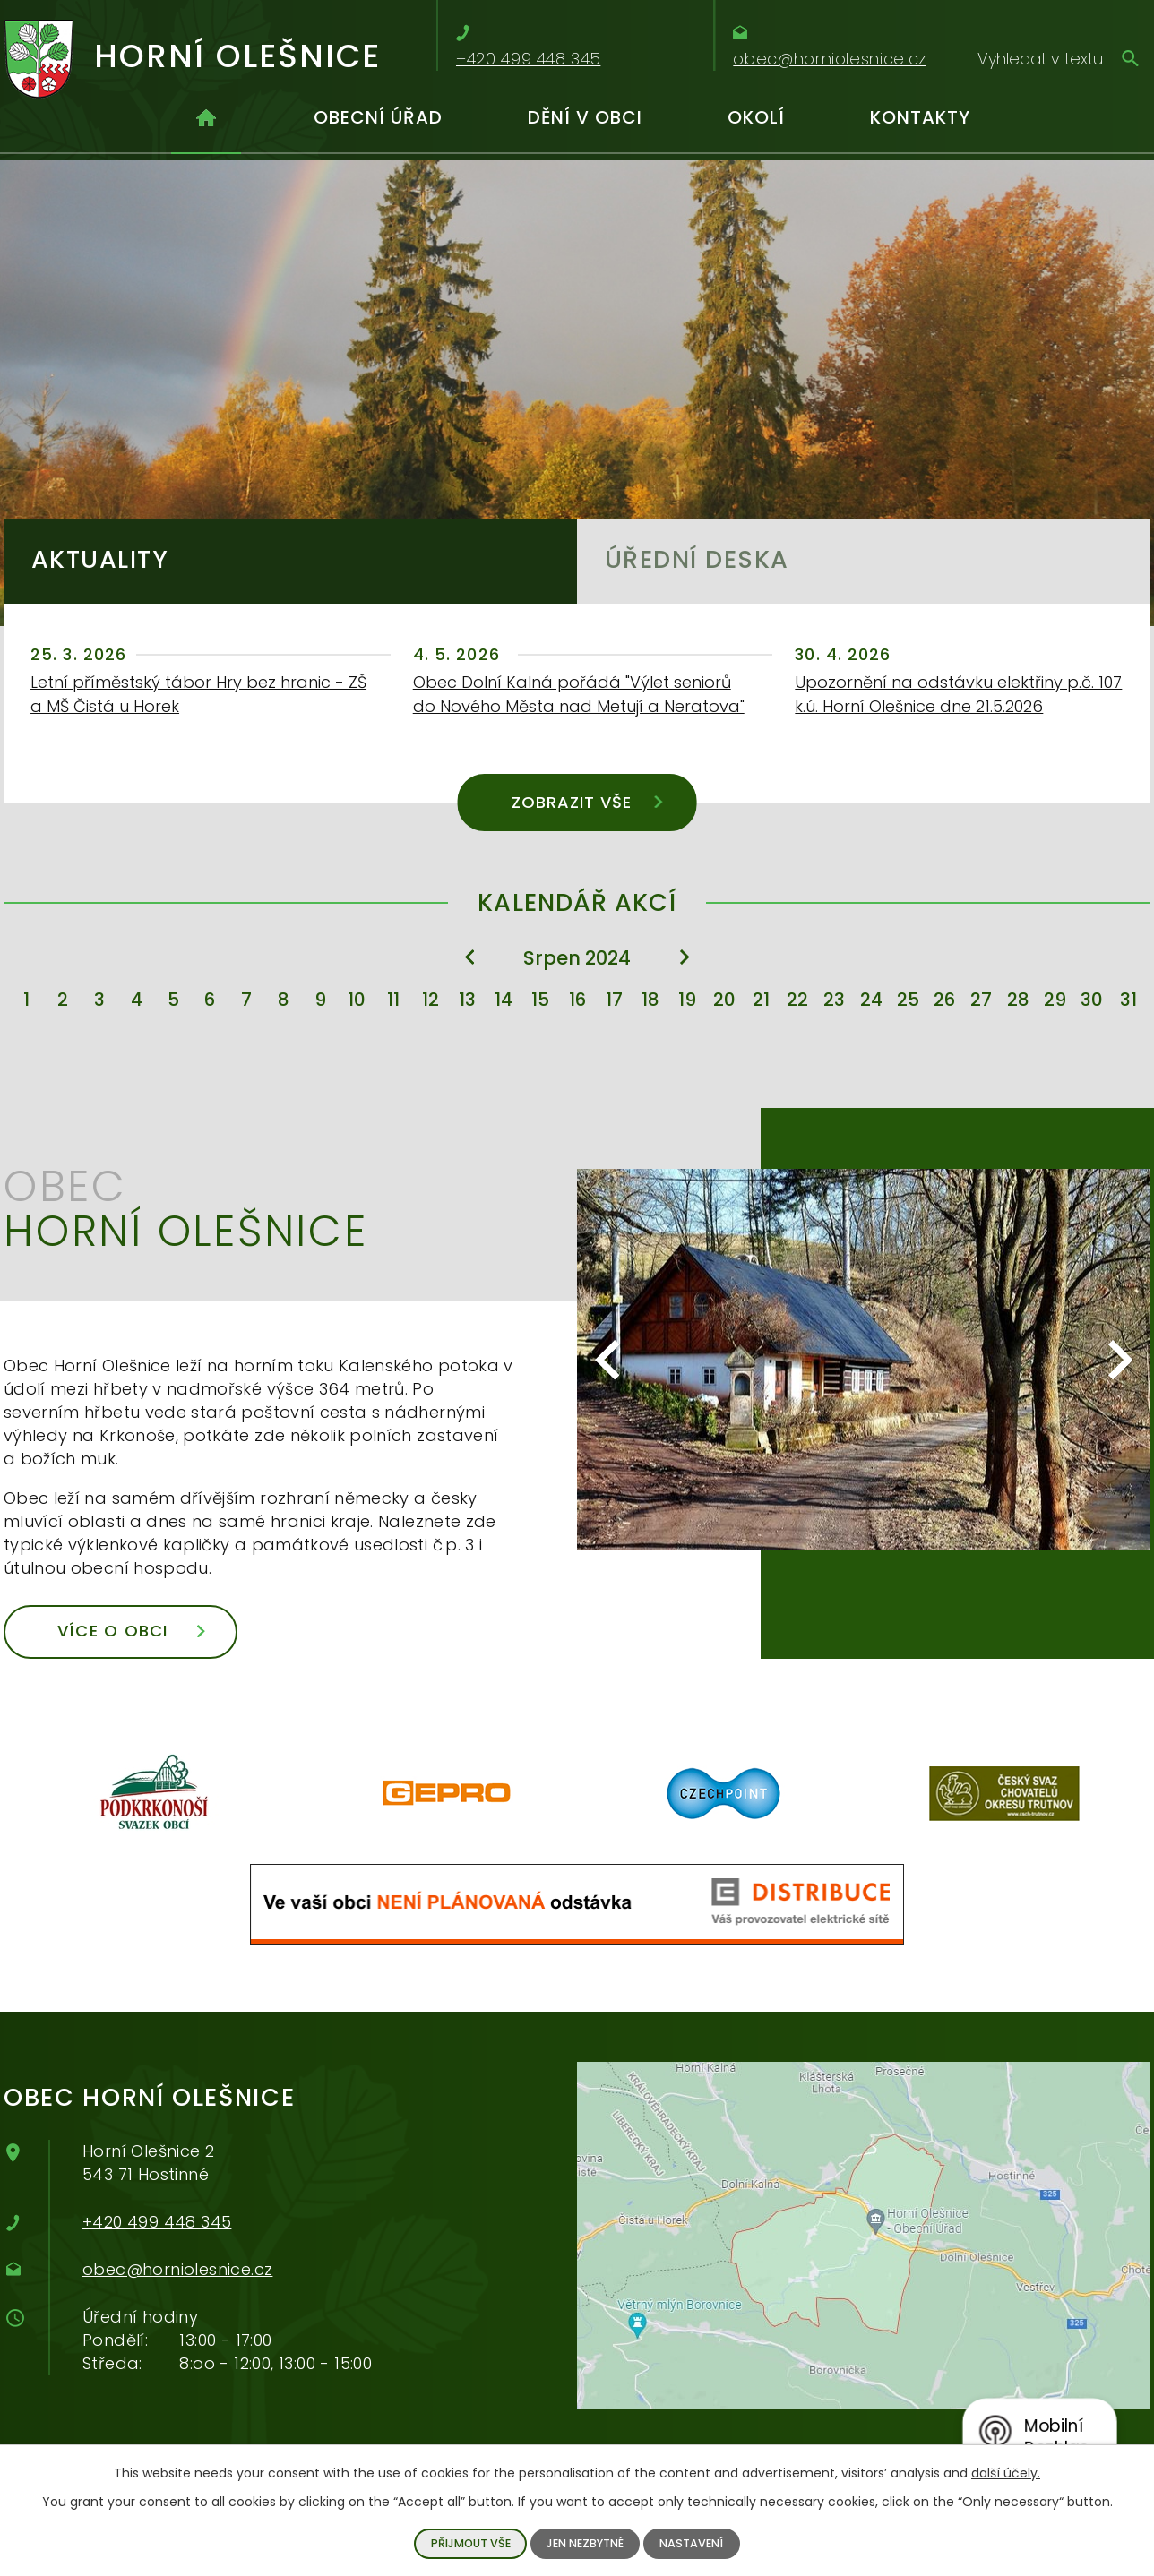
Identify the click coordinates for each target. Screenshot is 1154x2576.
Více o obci (131, 1630)
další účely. (1005, 2473)
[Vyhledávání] (1058, 58)
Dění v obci (585, 117)
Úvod (206, 125)
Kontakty (920, 117)
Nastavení (691, 2543)
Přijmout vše (471, 2543)
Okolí (756, 117)
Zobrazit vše (587, 802)
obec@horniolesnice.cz (177, 2269)
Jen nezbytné (585, 2543)
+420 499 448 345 (156, 2222)
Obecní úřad (378, 117)
